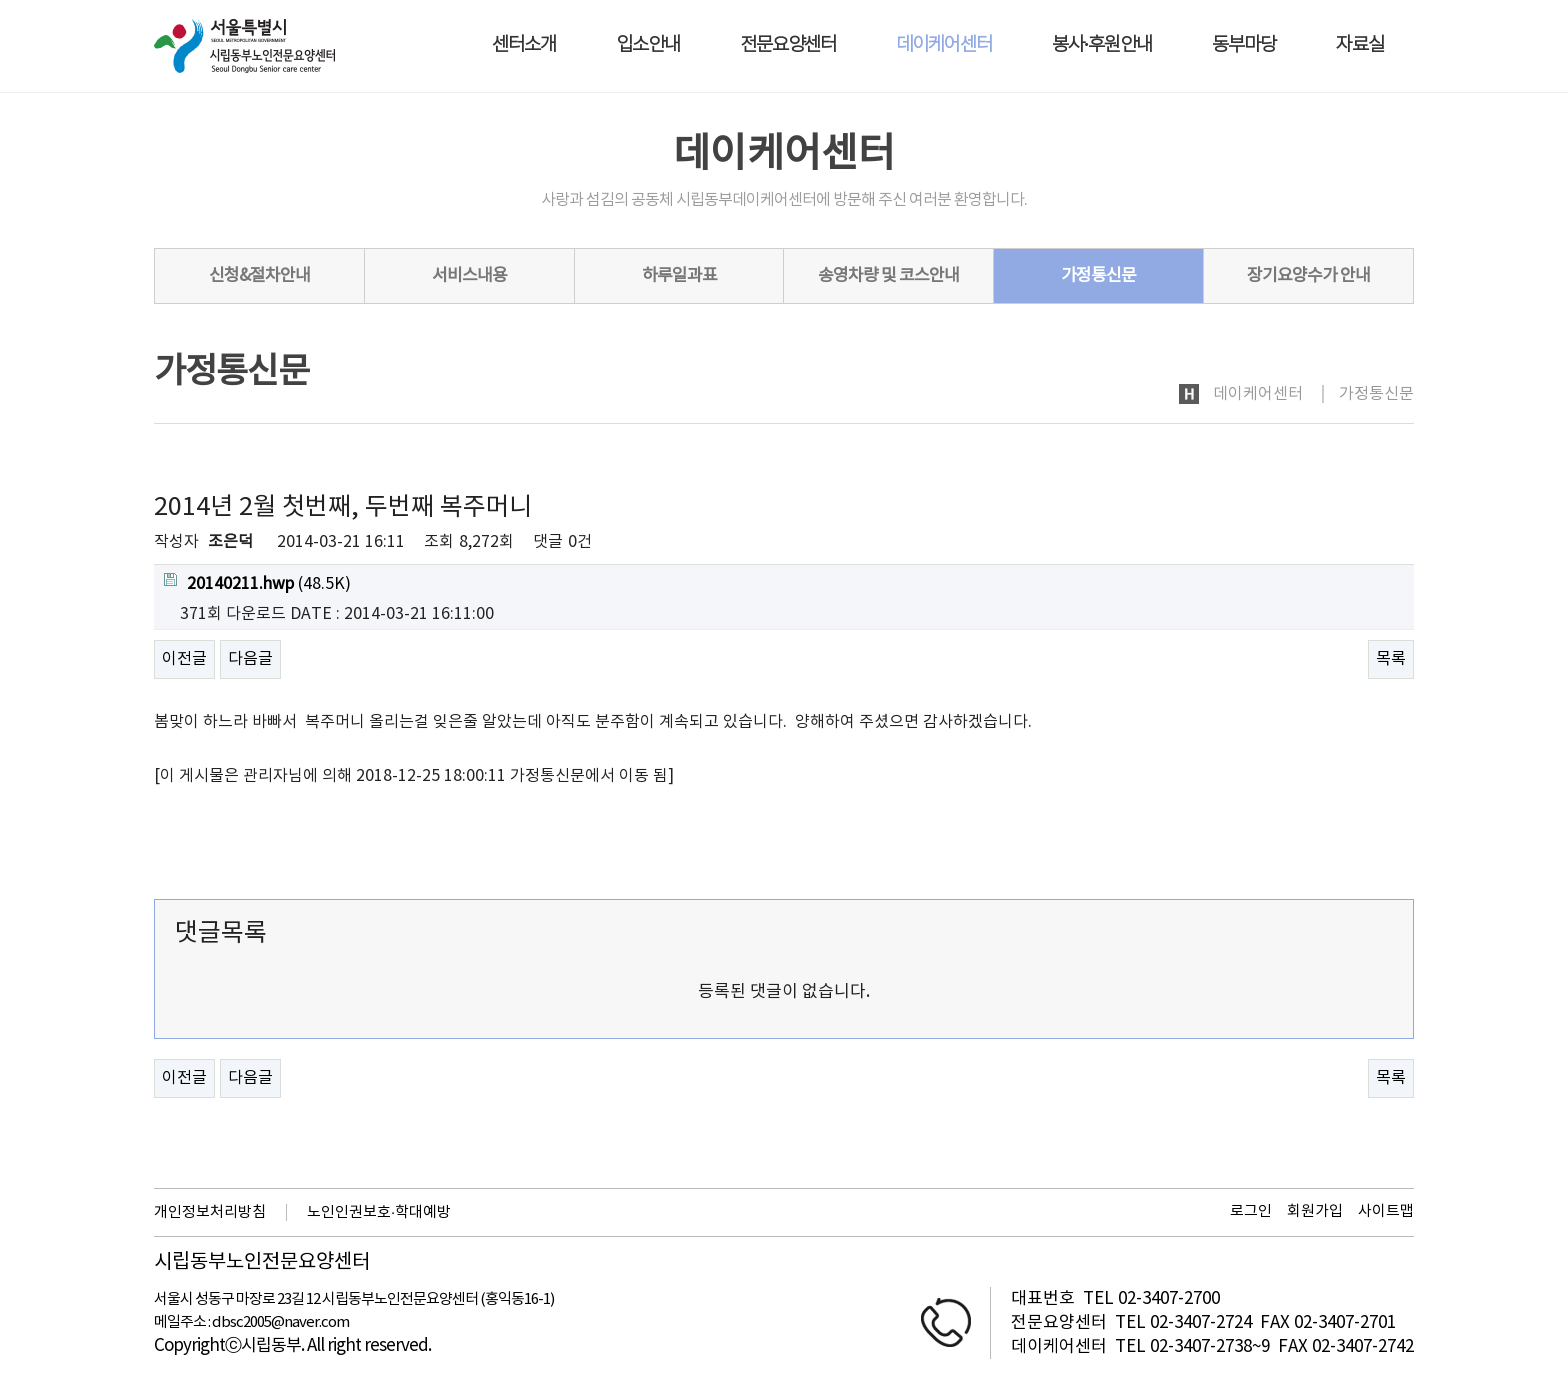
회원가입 (1315, 1211)
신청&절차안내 (259, 276)
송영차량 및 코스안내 (888, 276)
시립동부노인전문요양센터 (262, 1263)
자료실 (1360, 45)
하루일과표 (679, 276)
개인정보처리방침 (210, 1212)
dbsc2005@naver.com (280, 1322)
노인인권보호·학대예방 (379, 1212)
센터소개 (524, 45)
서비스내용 (469, 276)
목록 (1391, 659)
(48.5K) (257, 583)
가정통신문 (1098, 276)
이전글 (184, 659)
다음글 (250, 659)
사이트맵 (1386, 1211)
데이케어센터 (944, 45)
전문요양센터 (788, 45)
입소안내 (648, 45)
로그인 (1251, 1211)
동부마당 (1244, 45)
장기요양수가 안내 (1308, 276)
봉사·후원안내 (1102, 45)
